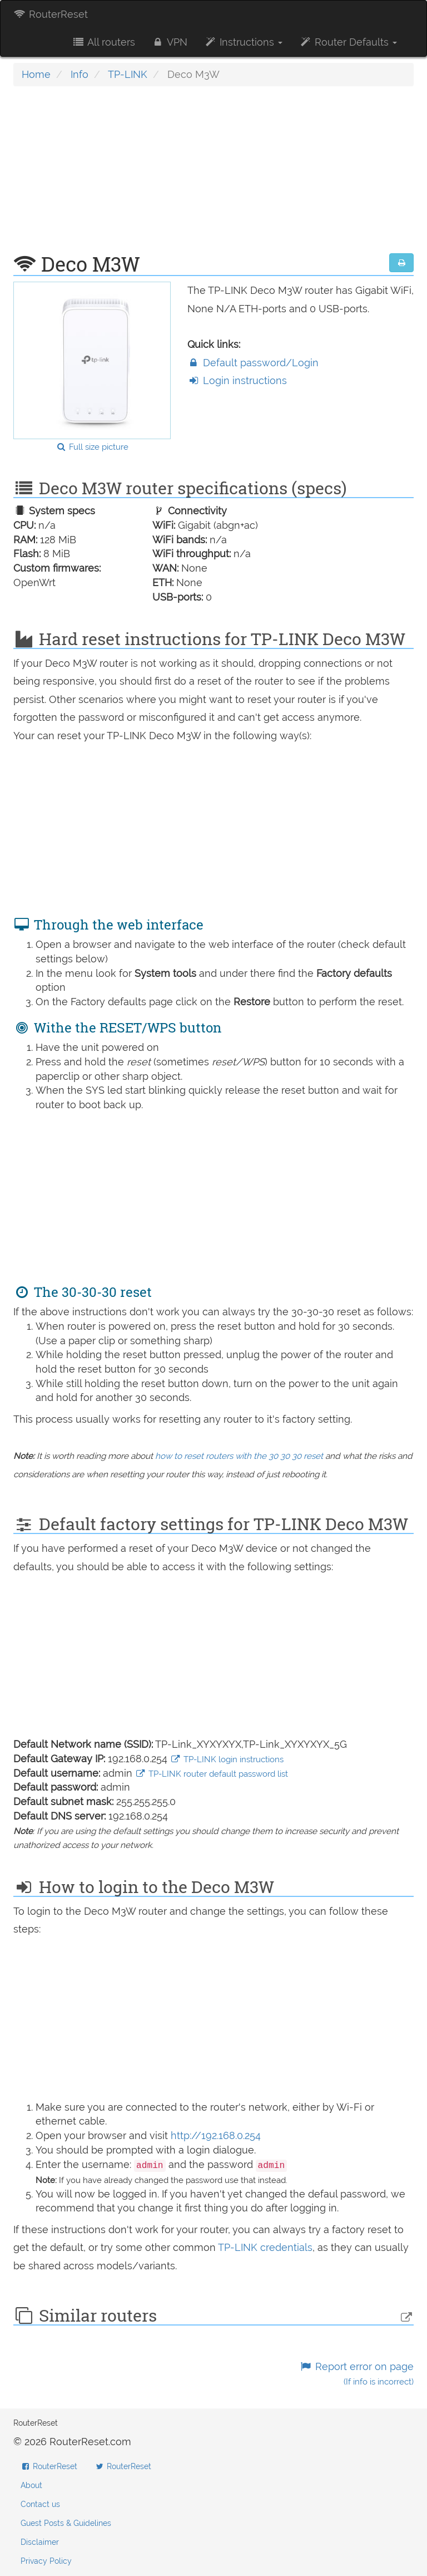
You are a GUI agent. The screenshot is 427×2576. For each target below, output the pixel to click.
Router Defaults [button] (348, 42)
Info (79, 74)
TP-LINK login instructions (227, 1759)
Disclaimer (40, 2542)
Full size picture (92, 447)
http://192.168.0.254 (216, 2135)
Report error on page (357, 2374)
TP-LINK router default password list (211, 1774)
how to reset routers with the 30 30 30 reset (239, 1456)
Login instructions (237, 380)
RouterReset (50, 14)
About (31, 2485)
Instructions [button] (243, 42)
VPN (169, 42)
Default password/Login (253, 362)
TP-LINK (127, 74)
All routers (103, 42)
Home (36, 74)
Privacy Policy (46, 2561)
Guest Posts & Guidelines (66, 2523)
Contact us (40, 2504)
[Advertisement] (213, 175)
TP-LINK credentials (265, 2247)
